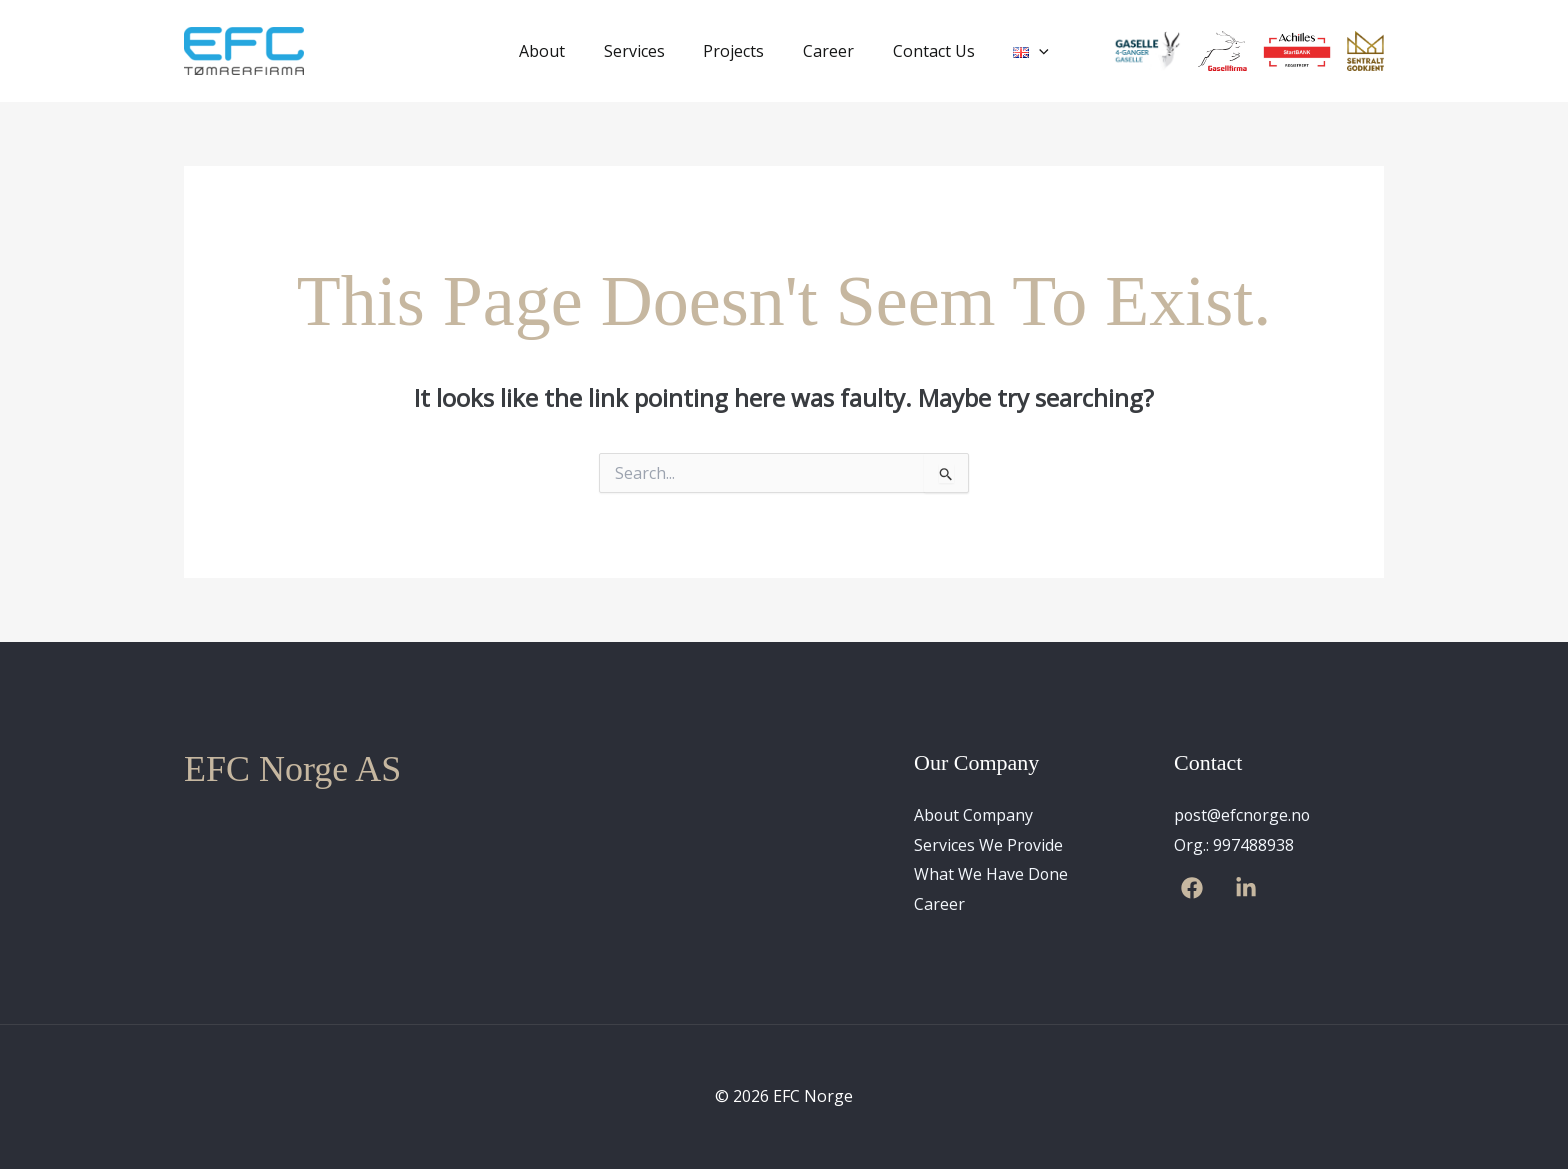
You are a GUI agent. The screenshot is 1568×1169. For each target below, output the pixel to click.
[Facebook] (1192, 889)
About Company (974, 815)
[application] (1023, 51)
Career (825, 51)
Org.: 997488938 (1234, 845)
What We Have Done (991, 875)
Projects (737, 51)
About (559, 51)
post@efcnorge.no (1243, 815)
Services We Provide (989, 845)
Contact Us (924, 51)
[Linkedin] (1246, 889)
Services (644, 51)
